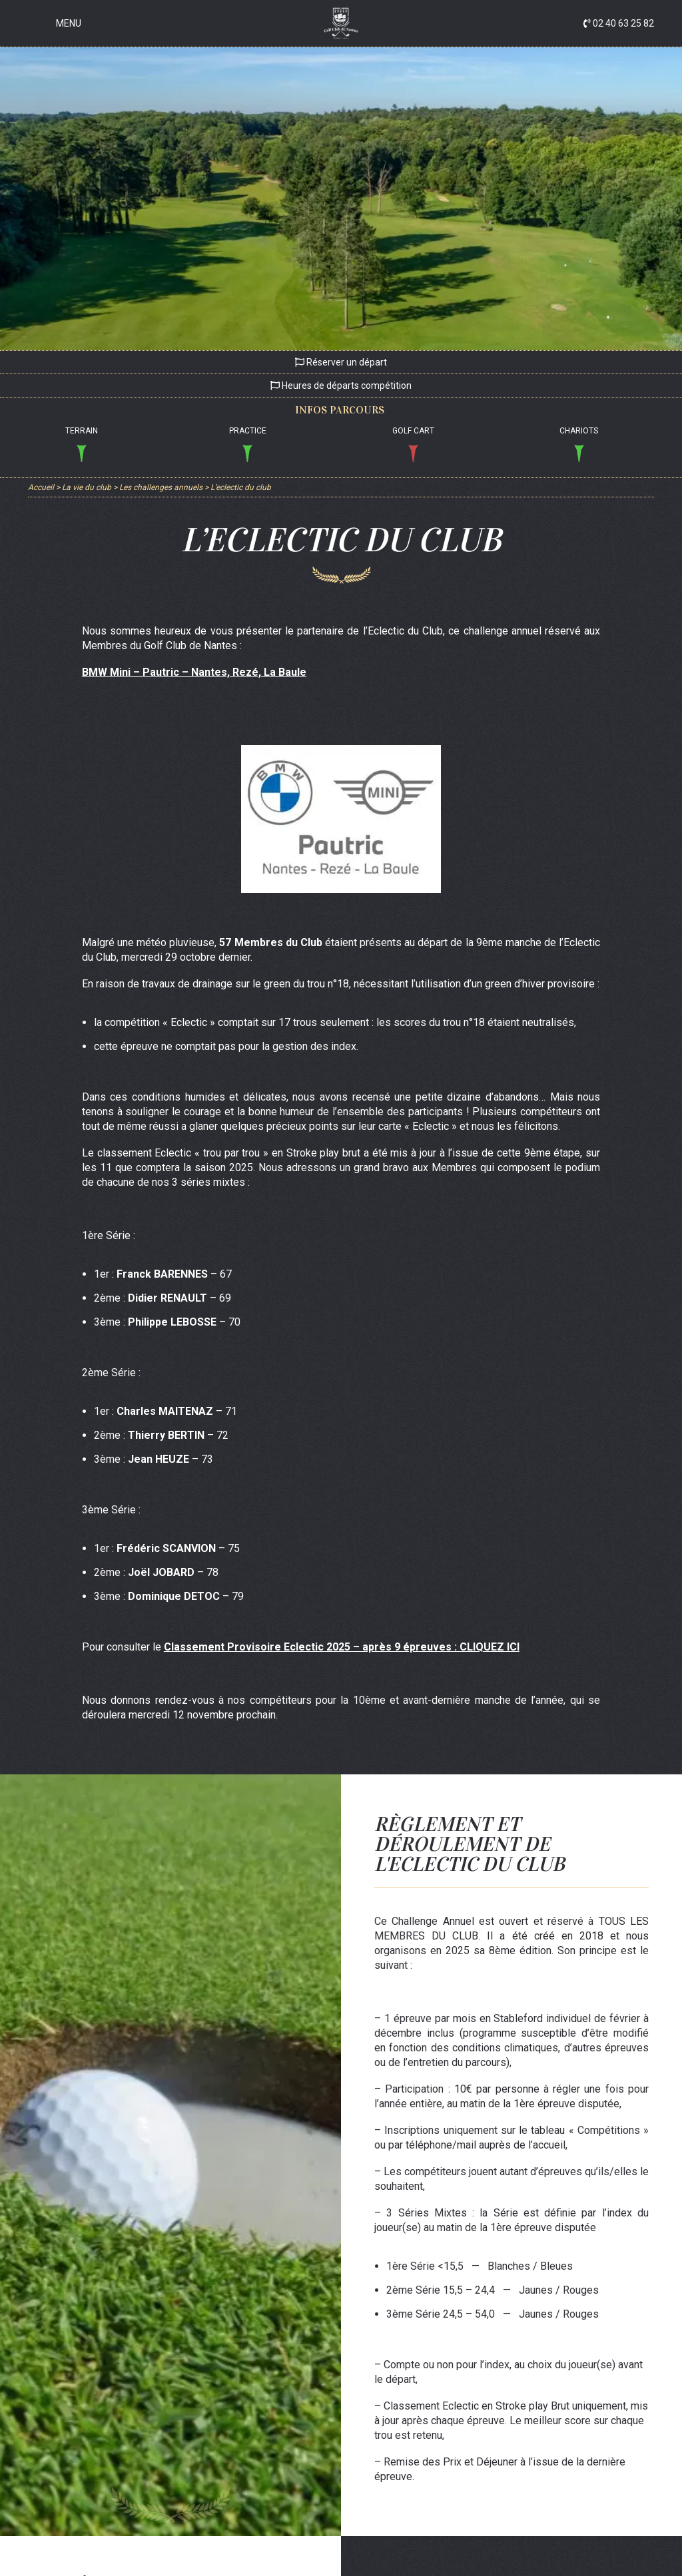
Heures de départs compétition (341, 386)
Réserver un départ (341, 362)
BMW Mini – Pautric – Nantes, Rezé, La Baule (194, 672)
